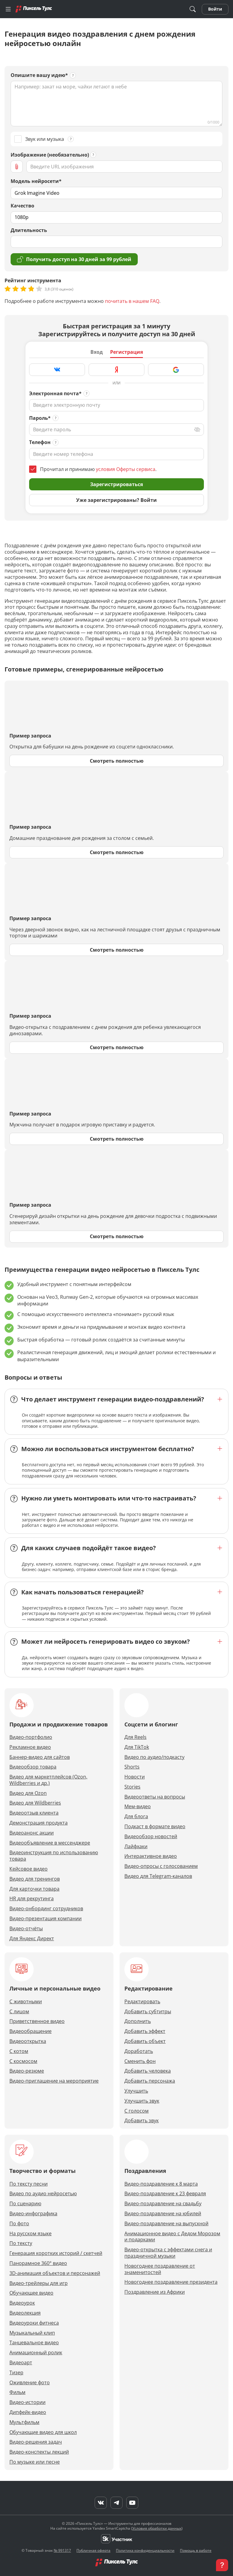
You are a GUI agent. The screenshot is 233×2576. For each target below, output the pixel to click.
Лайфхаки (135, 1846)
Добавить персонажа (149, 2081)
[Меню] (8, 9)
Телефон (40, 442)
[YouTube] (132, 2503)
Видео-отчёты (26, 1928)
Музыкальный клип (32, 2333)
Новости (134, 1777)
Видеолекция (25, 2313)
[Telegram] (116, 2503)
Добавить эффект (144, 2031)
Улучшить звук (141, 2101)
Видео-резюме (26, 2071)
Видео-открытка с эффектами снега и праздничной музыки (168, 2252)
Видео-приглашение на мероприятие (54, 2081)
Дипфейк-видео (27, 2412)
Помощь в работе (195, 2550)
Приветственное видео (37, 2021)
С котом (18, 2051)
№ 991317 (62, 2550)
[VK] (101, 2503)
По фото (19, 2223)
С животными (25, 2001)
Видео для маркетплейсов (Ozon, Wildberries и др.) (48, 1780)
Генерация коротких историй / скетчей (55, 2253)
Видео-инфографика (33, 2213)
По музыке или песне (34, 2462)
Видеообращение (30, 2031)
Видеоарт (20, 2362)
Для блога (136, 1816)
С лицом (19, 2011)
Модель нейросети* (36, 181)
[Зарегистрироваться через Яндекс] (116, 369)
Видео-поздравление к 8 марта (161, 2184)
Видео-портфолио (30, 1737)
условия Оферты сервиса (125, 469)
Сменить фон (140, 2061)
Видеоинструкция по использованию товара (53, 1855)
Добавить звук (141, 2120)
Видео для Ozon (28, 1793)
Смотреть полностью (117, 761)
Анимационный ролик (35, 2352)
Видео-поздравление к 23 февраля (165, 2193)
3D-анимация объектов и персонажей (54, 2273)
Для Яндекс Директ (31, 1938)
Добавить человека (147, 2071)
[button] (222, 2565)
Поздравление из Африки (154, 2292)
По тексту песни (28, 2184)
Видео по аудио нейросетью (43, 2193)
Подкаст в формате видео (154, 1826)
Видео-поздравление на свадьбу (162, 2203)
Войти (215, 9)
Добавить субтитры (147, 2011)
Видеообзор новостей (150, 1836)
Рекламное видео (30, 1747)
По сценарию (25, 2203)
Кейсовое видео (28, 1869)
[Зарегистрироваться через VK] (57, 369)
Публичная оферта (93, 2550)
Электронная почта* (55, 393)
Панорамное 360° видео (38, 2263)
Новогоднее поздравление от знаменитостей (159, 2269)
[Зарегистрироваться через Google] (176, 369)
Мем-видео (137, 1806)
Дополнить (137, 2021)
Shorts (132, 1767)
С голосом (136, 2111)
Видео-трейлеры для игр (38, 2283)
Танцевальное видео (34, 2342)
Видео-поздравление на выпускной (166, 2223)
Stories (132, 1787)
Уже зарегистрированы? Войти (116, 500)
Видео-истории (27, 2402)
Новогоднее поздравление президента (171, 2282)
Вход (96, 352)
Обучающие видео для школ (43, 2432)
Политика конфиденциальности (145, 2550)
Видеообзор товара (32, 1767)
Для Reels (135, 1737)
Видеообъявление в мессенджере (49, 1843)
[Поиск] (193, 9)
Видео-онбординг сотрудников (46, 1908)
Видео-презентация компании (45, 1918)
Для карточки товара (34, 1889)
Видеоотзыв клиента (34, 1813)
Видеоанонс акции (31, 1833)
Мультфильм (24, 2422)
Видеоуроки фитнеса (34, 2323)
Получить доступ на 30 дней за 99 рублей (74, 259)
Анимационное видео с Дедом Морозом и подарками (172, 2236)
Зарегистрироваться (116, 484)
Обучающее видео (31, 2293)
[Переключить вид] (197, 429)
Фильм (17, 2392)
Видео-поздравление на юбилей (162, 2213)
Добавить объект (145, 2041)
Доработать (138, 2051)
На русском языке (30, 2233)
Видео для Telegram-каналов (158, 1876)
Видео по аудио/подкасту (154, 1757)
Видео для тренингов (34, 1879)
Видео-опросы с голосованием (161, 1866)
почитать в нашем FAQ (132, 301)
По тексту (20, 2243)
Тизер (16, 2372)
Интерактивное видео (150, 1856)
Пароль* (40, 418)
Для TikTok (136, 1747)
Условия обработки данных (156, 2528)
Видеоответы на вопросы (154, 1797)
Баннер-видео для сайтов (39, 1757)
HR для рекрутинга (31, 1898)
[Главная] (33, 9)
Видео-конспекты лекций (39, 2452)
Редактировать (142, 2001)
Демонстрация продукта (38, 1823)
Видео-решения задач (35, 2442)
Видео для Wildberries (35, 1803)
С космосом (23, 2061)
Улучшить (136, 2091)
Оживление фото (29, 2382)
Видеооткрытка (27, 2041)
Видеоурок (22, 2303)
